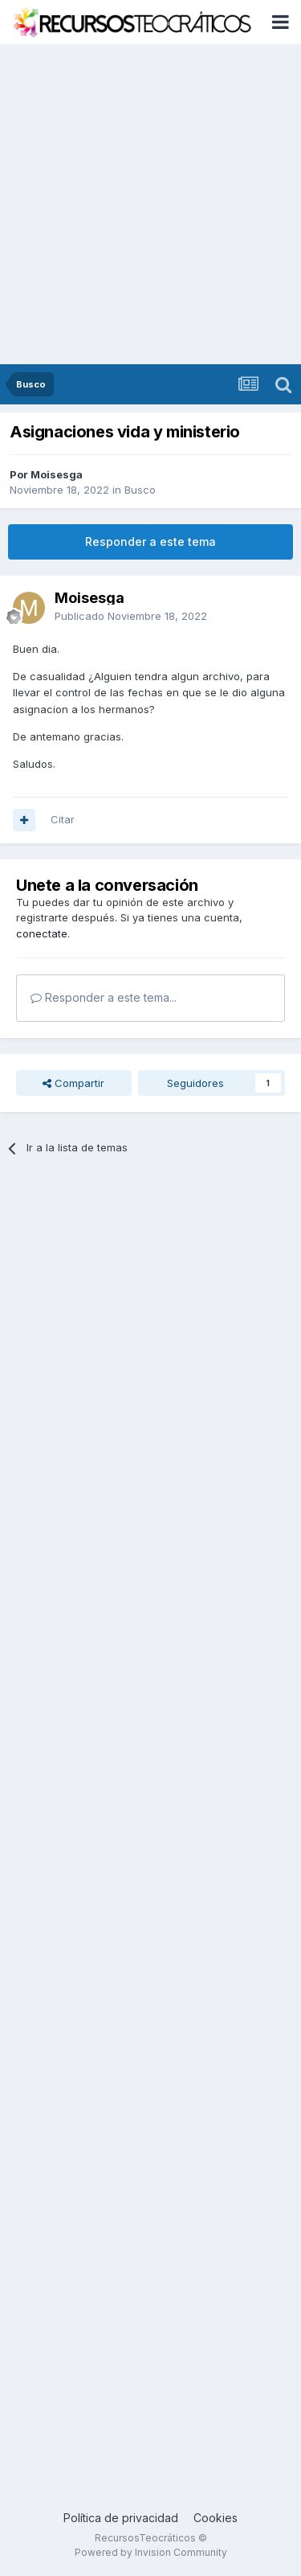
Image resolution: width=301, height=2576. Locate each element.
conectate (41, 933)
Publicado (131, 615)
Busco (140, 489)
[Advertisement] (150, 205)
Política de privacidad (120, 2518)
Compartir (73, 1083)
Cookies (215, 2518)
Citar (63, 819)
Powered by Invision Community (151, 2552)
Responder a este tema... (104, 997)
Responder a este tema (150, 541)
